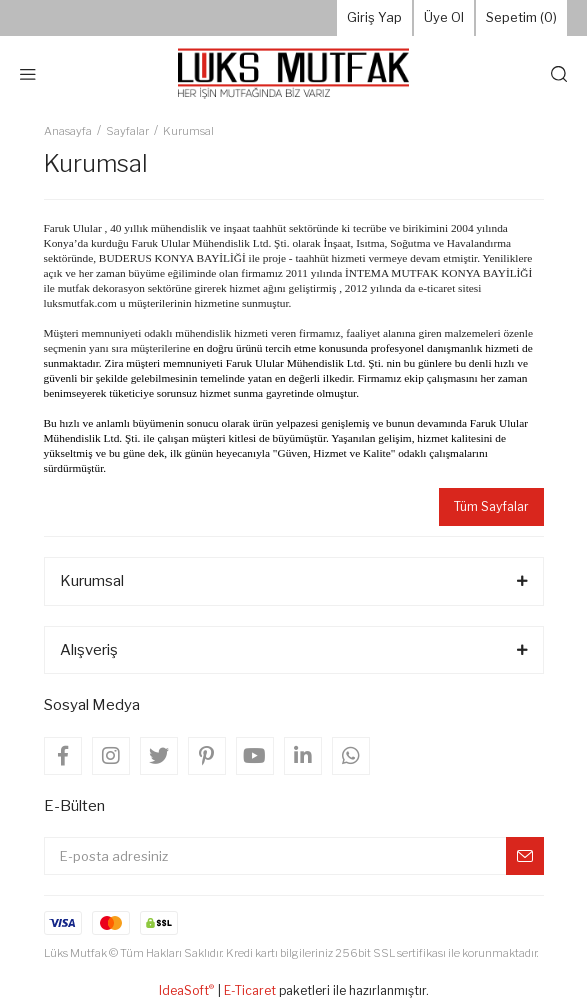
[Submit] (525, 856)
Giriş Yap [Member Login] (374, 17)
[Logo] (293, 74)
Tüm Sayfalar (491, 506)
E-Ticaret (250, 990)
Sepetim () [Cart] (521, 18)
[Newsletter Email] (294, 856)
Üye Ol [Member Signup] (444, 17)
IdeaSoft (186, 990)
